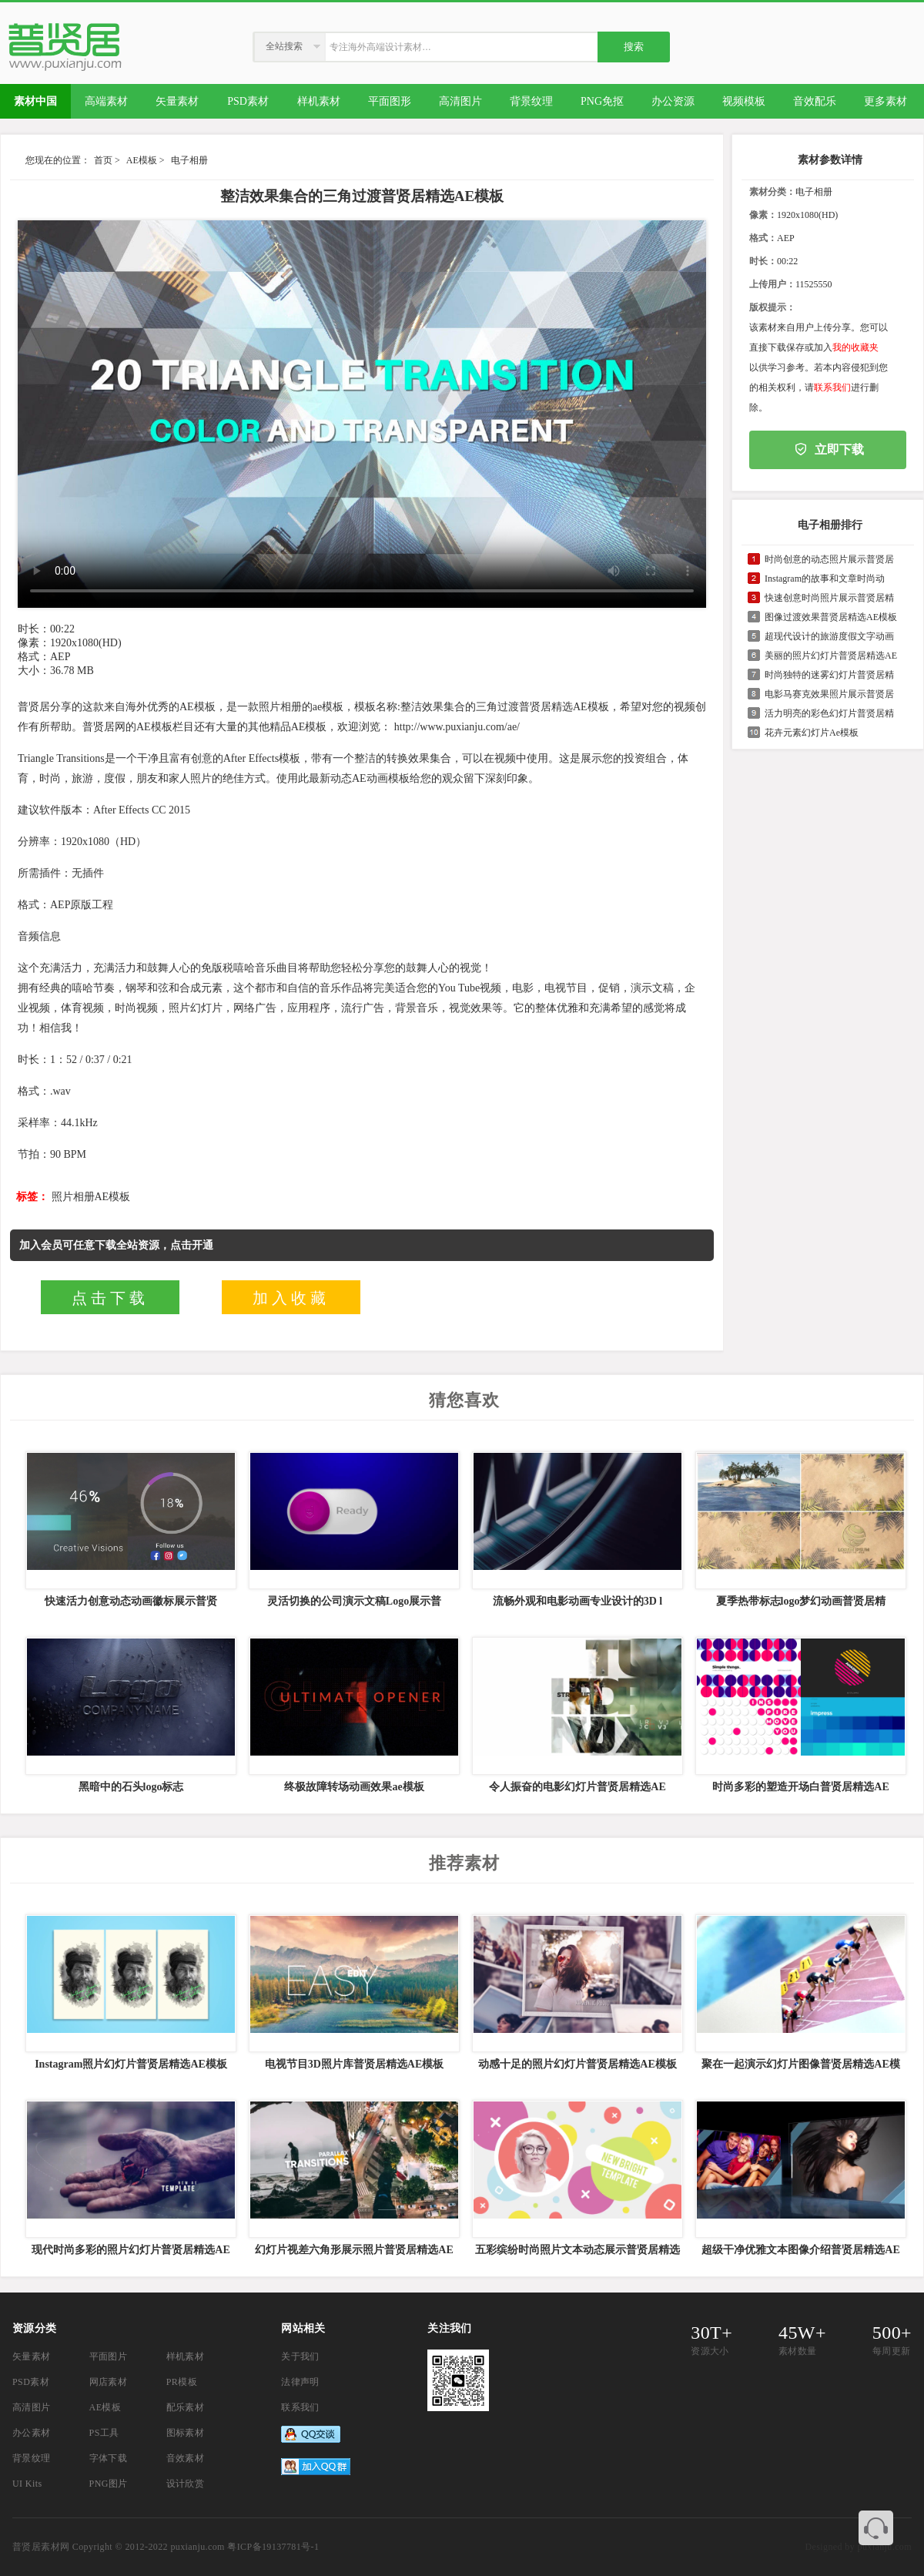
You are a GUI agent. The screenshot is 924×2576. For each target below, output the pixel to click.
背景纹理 (31, 2458)
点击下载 (110, 1298)
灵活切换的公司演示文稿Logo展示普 (354, 1601)
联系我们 (832, 387)
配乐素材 (185, 2407)
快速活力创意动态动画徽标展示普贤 (131, 1601)
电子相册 (189, 160)
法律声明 (300, 2381)
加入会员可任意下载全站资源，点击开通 (116, 1245)
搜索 (634, 46)
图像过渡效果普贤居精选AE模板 (831, 617)
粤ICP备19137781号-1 (273, 2546)
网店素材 (108, 2381)
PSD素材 (30, 2381)
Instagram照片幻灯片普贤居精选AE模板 (131, 2064)
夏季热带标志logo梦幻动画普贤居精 (801, 1601)
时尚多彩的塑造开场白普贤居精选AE (800, 1787)
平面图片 (108, 2356)
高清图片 (31, 2407)
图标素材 (185, 2432)
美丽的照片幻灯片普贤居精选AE (831, 655)
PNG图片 (108, 2483)
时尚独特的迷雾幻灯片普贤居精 (829, 674)
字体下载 (108, 2458)
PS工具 (104, 2432)
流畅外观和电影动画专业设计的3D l (578, 1601)
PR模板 (181, 2381)
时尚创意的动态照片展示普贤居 (829, 559)
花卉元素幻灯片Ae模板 (812, 732)
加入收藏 (291, 1298)
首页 (103, 160)
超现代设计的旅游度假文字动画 (829, 636)
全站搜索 (284, 46)
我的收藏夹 (855, 347)
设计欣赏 (185, 2483)
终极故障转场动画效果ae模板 (354, 1787)
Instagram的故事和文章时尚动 (825, 578)
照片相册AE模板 (91, 1196)
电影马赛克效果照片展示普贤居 (829, 694)
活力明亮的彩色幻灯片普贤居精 (829, 713)
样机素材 (185, 2356)
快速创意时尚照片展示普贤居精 (829, 597)
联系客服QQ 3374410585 (876, 2528)
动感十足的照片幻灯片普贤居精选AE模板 (577, 2064)
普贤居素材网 (40, 2546)
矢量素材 (31, 2356)
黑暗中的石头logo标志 (131, 1787)
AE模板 (141, 160)
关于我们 (300, 2356)
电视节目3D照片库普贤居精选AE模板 (354, 2064)
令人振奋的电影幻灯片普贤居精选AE (577, 1787)
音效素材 (185, 2458)
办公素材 (31, 2432)
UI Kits (27, 2483)
